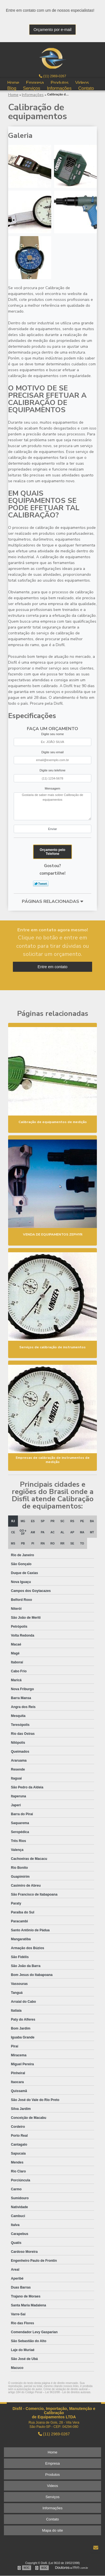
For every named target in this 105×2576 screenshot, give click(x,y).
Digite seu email (52, 752)
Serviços (31, 87)
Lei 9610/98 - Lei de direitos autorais (67, 2392)
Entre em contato (52, 967)
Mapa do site (52, 2530)
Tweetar (40, 883)
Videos (82, 82)
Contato (86, 87)
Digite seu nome (52, 734)
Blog (11, 87)
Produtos (60, 82)
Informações (59, 87)
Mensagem (52, 788)
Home (13, 82)
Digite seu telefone (52, 770)
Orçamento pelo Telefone (52, 852)
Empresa (35, 82)
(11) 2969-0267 (52, 76)
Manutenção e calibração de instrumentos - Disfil (52, 58)
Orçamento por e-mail (52, 29)
